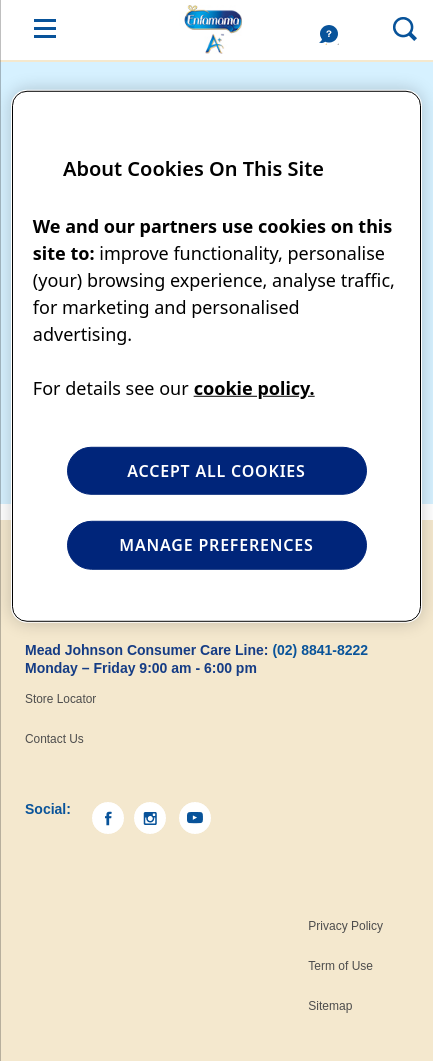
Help (334, 35)
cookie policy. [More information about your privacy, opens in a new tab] (254, 388)
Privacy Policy (345, 926)
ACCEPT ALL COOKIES (216, 471)
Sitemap (330, 1006)
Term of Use (340, 966)
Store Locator (60, 699)
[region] (216, 356)
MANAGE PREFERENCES (216, 545)
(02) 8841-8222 (320, 650)
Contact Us (54, 739)
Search (389, 27)
